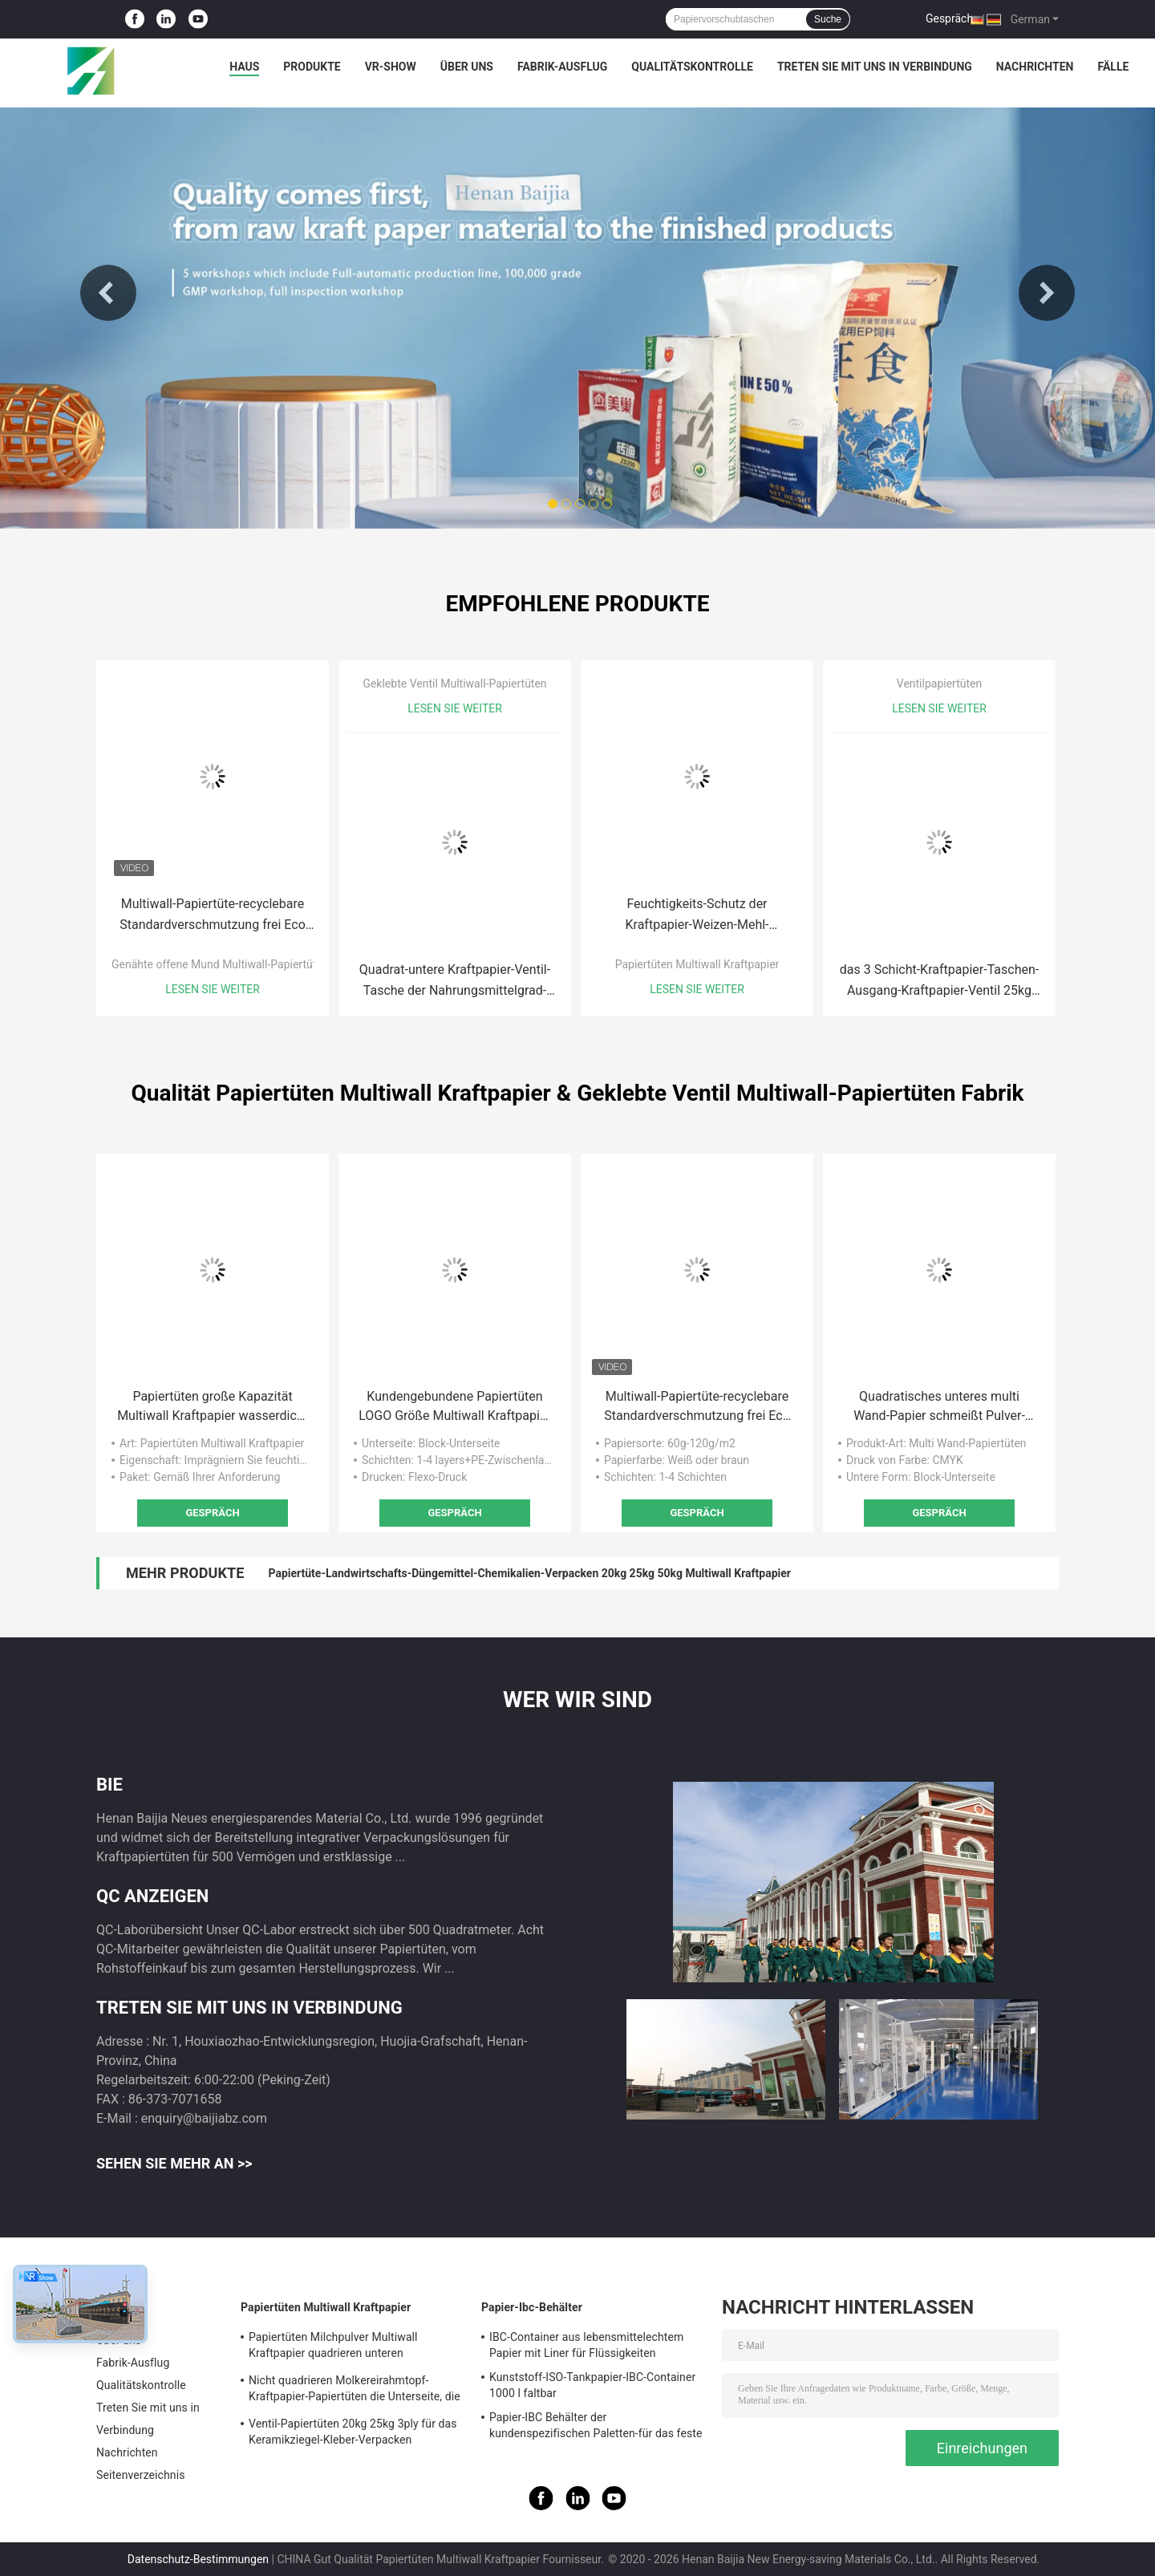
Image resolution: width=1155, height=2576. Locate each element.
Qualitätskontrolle (692, 66)
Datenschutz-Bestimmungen (198, 2559)
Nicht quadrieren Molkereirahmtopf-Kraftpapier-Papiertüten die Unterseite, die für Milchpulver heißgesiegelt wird (354, 2391)
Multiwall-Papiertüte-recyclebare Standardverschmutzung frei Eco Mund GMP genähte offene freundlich (213, 915)
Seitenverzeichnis (140, 2474)
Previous (108, 293)
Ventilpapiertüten (939, 683)
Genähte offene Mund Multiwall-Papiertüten (219, 964)
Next (1047, 293)
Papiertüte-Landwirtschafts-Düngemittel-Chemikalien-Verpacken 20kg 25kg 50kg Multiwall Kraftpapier (529, 1573)
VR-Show (390, 66)
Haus (244, 66)
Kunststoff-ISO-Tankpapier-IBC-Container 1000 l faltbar (592, 2385)
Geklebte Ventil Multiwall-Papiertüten (454, 683)
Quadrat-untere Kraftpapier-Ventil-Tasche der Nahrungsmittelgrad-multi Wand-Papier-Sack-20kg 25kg (454, 981)
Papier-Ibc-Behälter (531, 2307)
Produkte (311, 66)
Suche (827, 19)
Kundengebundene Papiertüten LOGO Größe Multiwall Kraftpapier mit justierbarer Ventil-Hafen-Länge (455, 1407)
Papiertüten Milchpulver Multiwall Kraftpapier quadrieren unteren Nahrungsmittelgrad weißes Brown (336, 2347)
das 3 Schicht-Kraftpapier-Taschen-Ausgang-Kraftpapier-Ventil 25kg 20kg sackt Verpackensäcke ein (939, 981)
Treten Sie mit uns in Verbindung (874, 66)
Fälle (1113, 66)
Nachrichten (1035, 66)
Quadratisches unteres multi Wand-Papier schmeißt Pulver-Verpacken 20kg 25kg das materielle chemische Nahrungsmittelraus (939, 1407)
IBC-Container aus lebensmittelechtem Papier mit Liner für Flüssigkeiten (586, 2345)
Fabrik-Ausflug (562, 66)
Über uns (466, 66)
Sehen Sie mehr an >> (174, 2163)
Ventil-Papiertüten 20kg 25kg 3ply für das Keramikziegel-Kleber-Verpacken (353, 2431)
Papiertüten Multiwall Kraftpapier (697, 964)
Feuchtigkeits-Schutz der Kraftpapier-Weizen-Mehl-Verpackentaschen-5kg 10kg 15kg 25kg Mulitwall (697, 915)
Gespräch (949, 18)
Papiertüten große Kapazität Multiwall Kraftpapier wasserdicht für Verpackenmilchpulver (212, 1407)
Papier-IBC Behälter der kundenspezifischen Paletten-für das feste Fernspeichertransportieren (595, 2427)
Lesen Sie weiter (212, 989)
